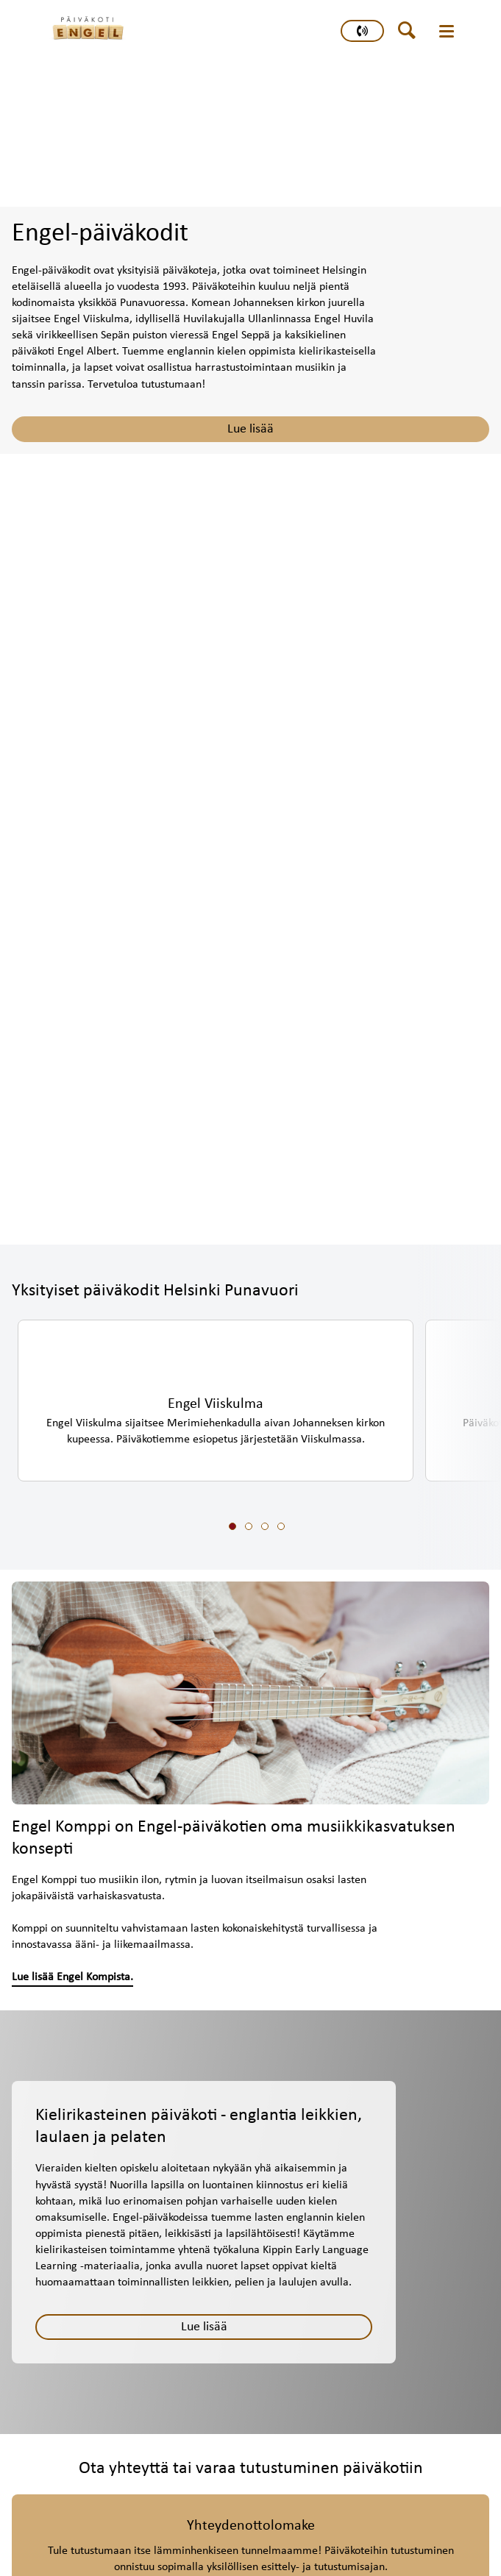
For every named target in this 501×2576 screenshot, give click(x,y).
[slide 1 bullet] (232, 1526)
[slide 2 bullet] (249, 1526)
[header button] (411, 31)
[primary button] (362, 31)
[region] (256, 1424)
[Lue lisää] (203, 2327)
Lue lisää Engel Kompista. (72, 1977)
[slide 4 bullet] (281, 1526)
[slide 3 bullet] (265, 1526)
